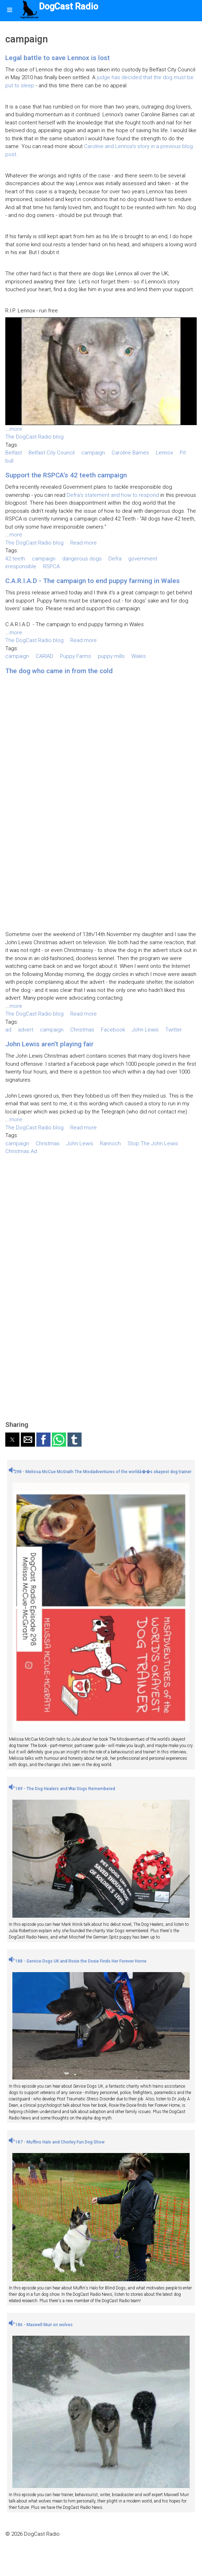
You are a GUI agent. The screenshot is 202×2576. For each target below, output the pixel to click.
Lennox (164, 452)
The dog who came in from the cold (59, 671)
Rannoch (110, 1143)
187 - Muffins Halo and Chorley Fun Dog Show (57, 2142)
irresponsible (20, 566)
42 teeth (15, 558)
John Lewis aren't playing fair (49, 1044)
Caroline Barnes (130, 452)
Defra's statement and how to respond (113, 495)
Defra (114, 558)
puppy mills (111, 656)
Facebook (113, 1030)
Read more (83, 543)
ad (8, 1030)
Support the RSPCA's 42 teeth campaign (66, 475)
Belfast (13, 452)
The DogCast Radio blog (34, 437)
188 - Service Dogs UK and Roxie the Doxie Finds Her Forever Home (78, 1961)
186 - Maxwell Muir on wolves (41, 2324)
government (142, 558)
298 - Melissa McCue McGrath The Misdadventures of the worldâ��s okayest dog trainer (100, 1471)
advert (25, 1030)
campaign (93, 452)
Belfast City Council (52, 452)
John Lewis (145, 1030)
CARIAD (44, 656)
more (16, 429)
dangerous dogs (82, 558)
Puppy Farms (75, 656)
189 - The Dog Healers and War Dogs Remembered (62, 1788)
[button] (12, 1440)
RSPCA (51, 566)
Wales (138, 656)
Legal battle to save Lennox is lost (57, 58)
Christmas (82, 1030)
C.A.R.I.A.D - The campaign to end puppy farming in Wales (92, 581)
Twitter (173, 1030)
